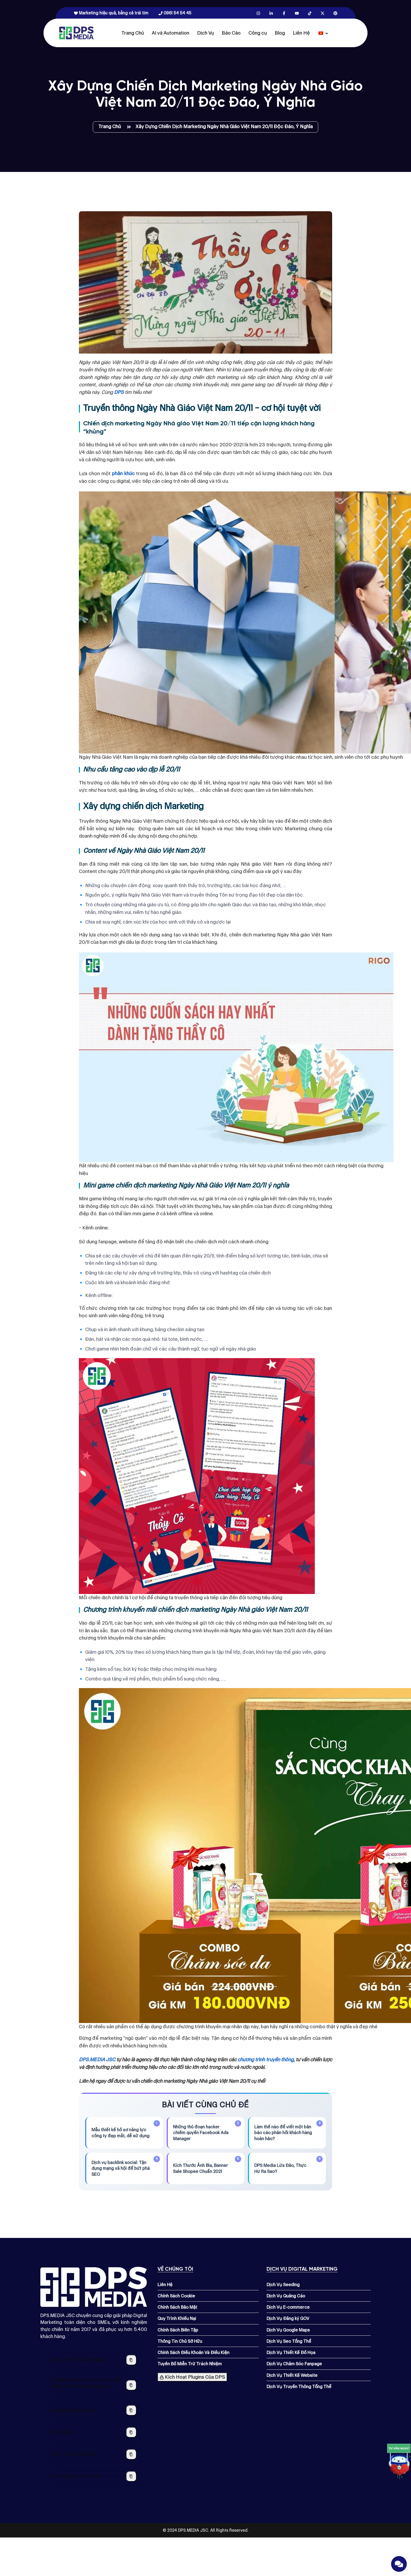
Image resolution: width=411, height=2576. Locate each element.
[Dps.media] (76, 33)
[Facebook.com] (284, 12)
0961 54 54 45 (175, 12)
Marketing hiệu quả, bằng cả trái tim (111, 12)
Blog (280, 33)
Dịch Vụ (205, 33)
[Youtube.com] (297, 12)
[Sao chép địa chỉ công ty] (131, 2385)
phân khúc (123, 473)
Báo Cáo (231, 33)
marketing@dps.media (72, 2410)
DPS (119, 392)
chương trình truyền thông (265, 2060)
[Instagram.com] (258, 12)
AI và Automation (170, 33)
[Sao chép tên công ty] (131, 2360)
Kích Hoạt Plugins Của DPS (192, 2377)
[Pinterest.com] (335, 12)
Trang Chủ (132, 33)
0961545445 (63, 2432)
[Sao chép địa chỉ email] (131, 2410)
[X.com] (323, 12)
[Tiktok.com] (310, 12)
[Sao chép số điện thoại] (131, 2432)
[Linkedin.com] (271, 12)
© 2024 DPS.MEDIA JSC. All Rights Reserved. (205, 2530)
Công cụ (257, 33)
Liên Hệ (301, 33)
